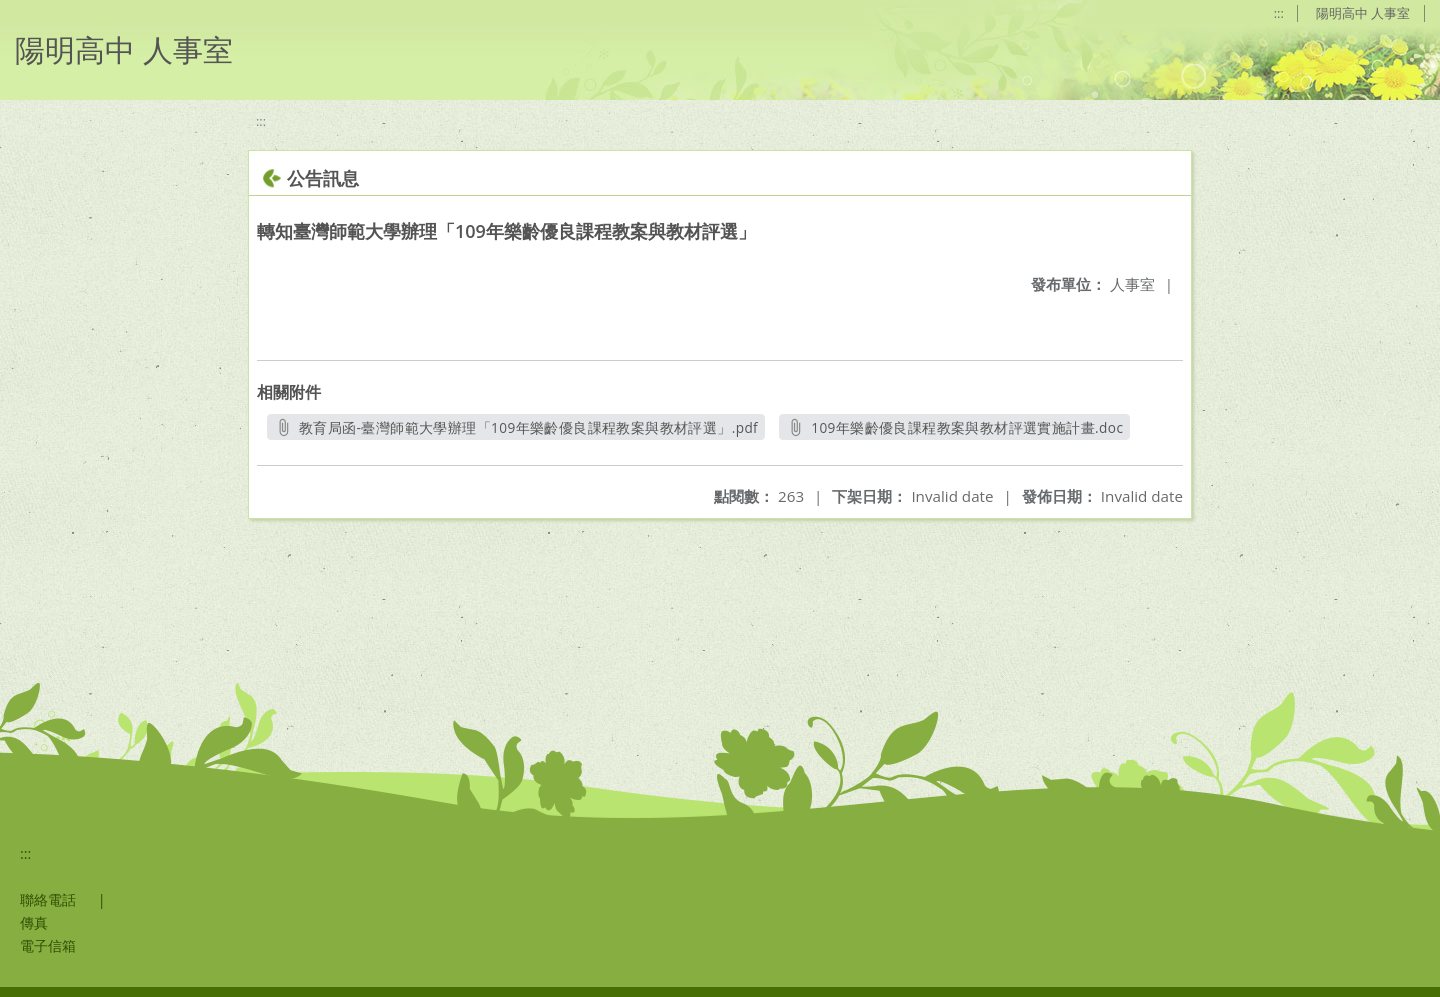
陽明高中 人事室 (1363, 13)
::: (1277, 13)
